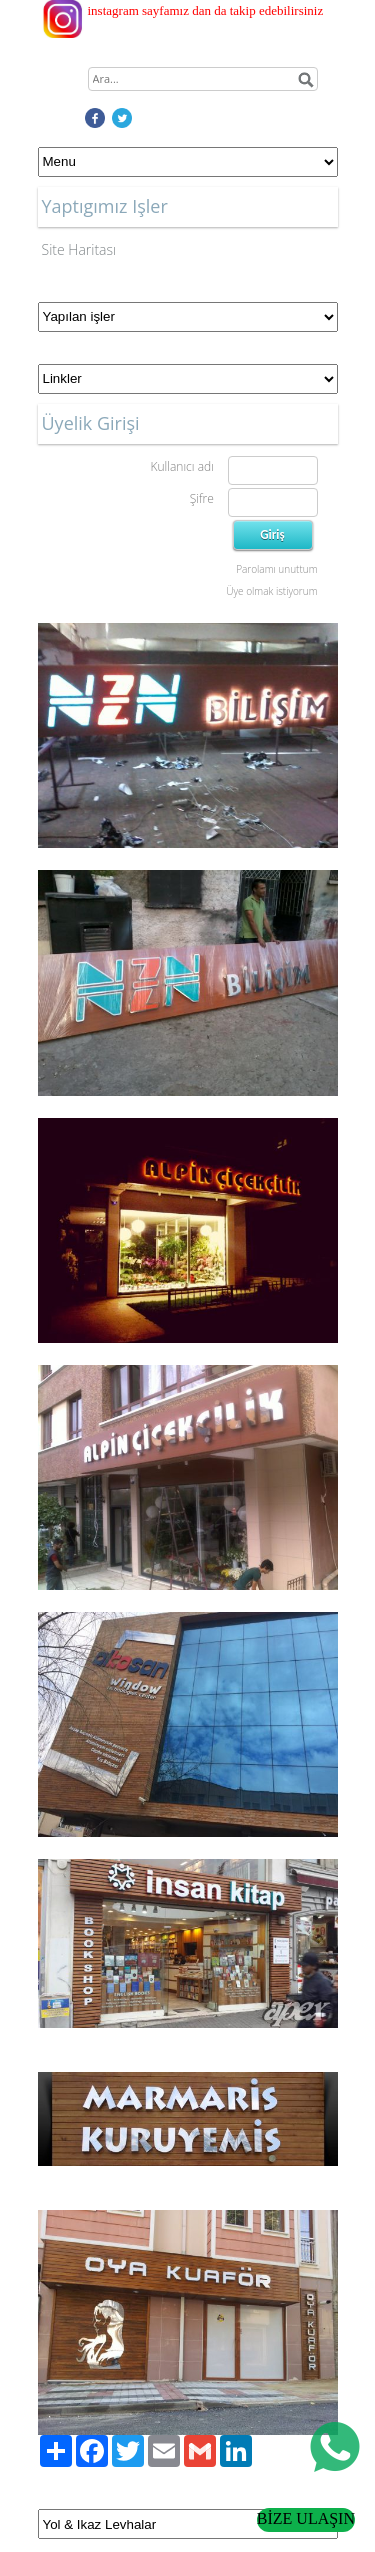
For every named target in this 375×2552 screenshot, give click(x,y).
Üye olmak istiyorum (271, 591)
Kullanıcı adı (181, 466)
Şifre (202, 498)
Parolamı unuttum (276, 569)
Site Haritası (79, 249)
